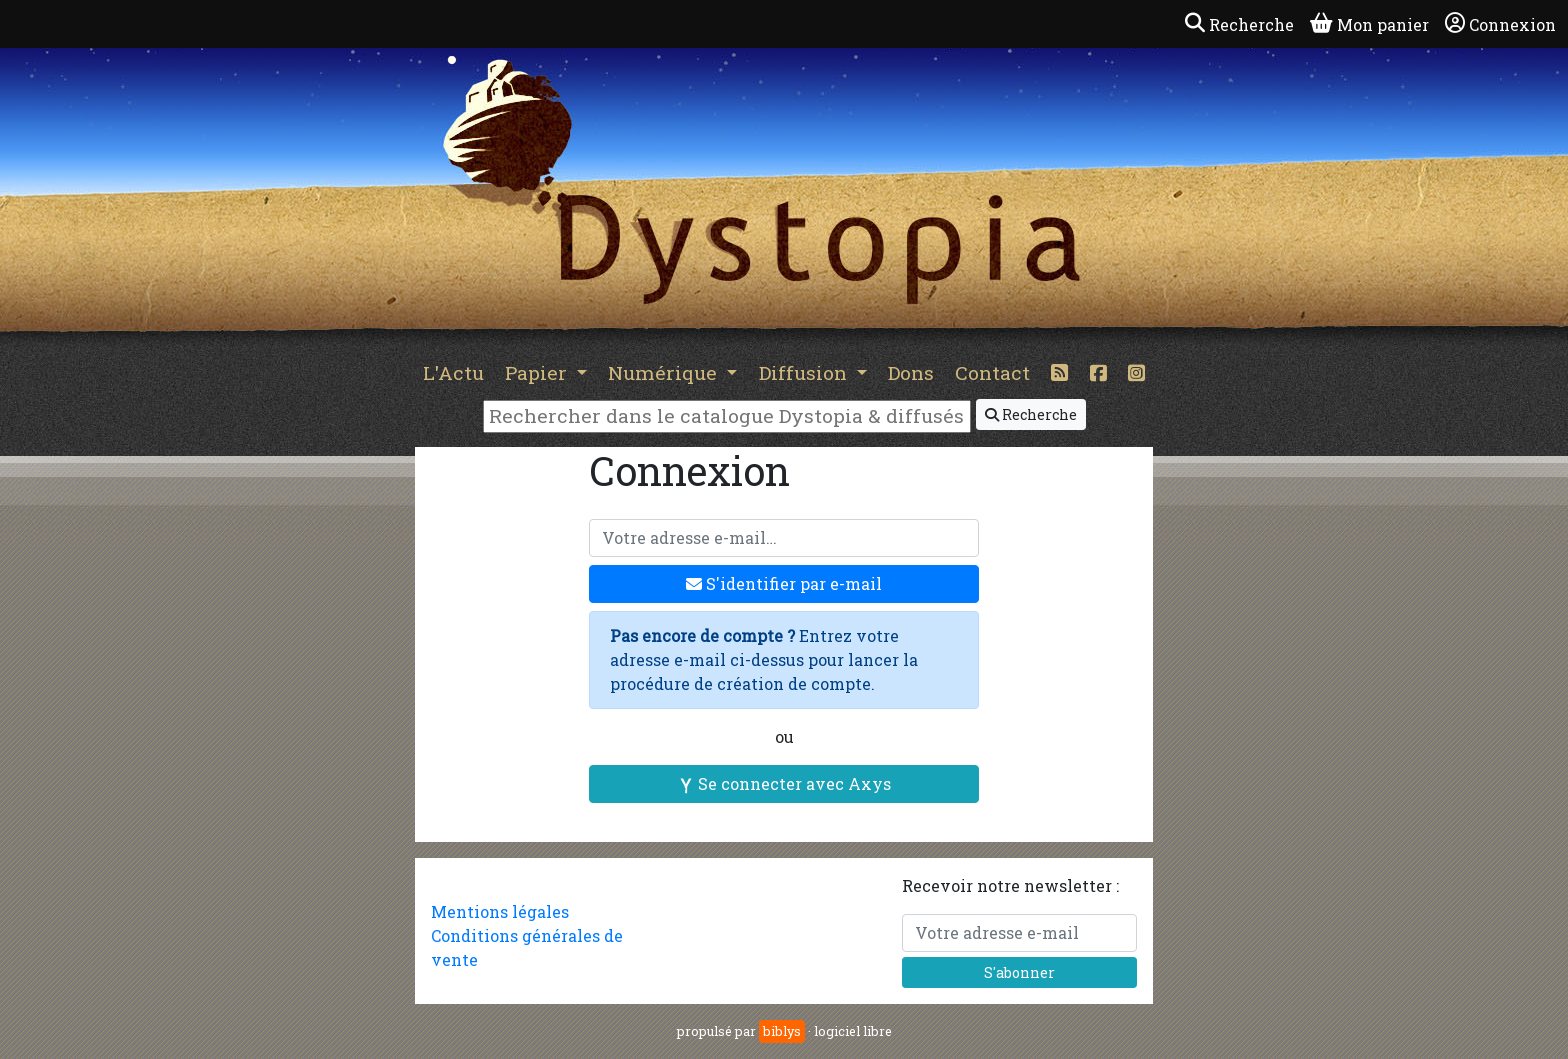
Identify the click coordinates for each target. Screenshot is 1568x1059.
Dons (911, 372)
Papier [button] (538, 372)
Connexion (1500, 24)
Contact (992, 372)
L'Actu (453, 372)
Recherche (1031, 414)
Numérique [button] (665, 372)
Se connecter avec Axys (784, 783)
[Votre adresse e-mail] (784, 538)
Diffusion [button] (805, 372)
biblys (782, 1031)
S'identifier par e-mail (784, 583)
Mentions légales (500, 911)
